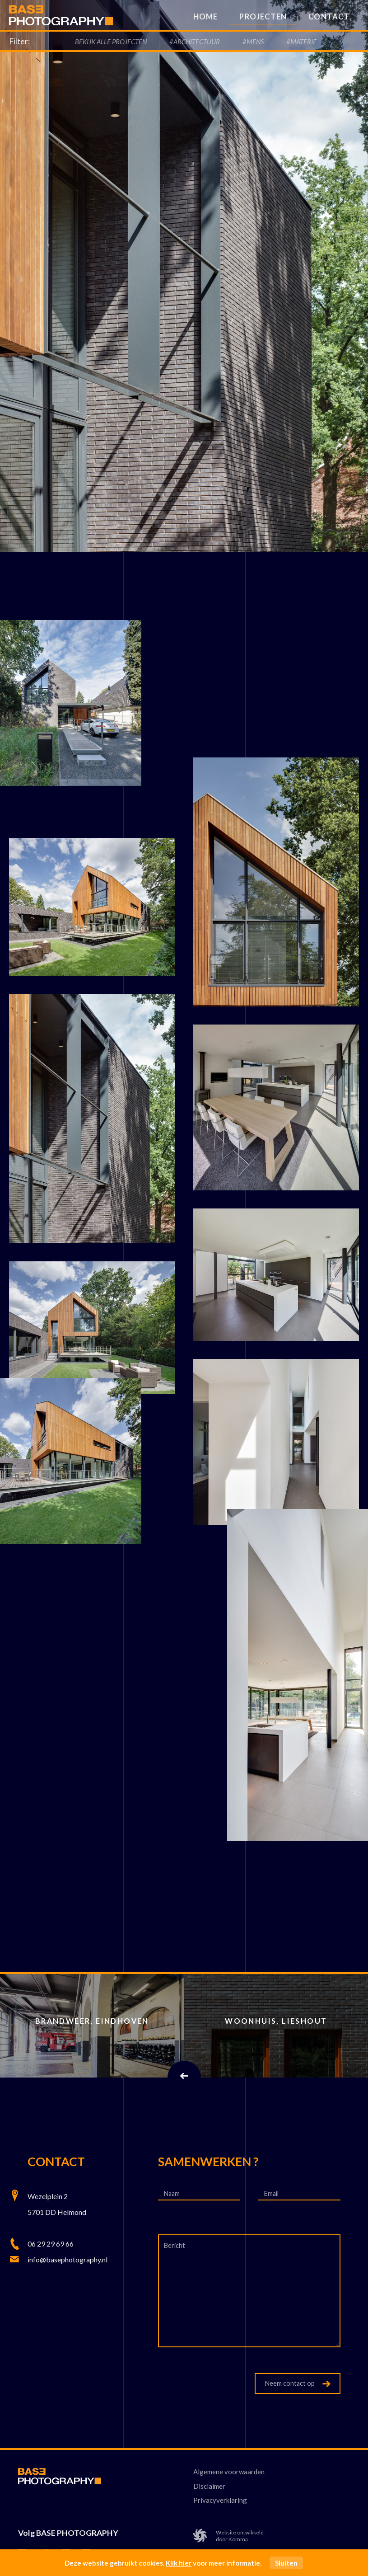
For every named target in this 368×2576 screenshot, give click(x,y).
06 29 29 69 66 (51, 2243)
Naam (172, 2194)
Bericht (174, 2246)
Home (205, 16)
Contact (328, 16)
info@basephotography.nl (67, 2259)
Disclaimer (209, 2486)
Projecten (263, 16)
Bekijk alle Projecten (111, 42)
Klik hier (178, 2563)
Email (272, 2194)
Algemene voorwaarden (229, 2472)
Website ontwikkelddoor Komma (228, 2536)
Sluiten (286, 2563)
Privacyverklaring (220, 2500)
